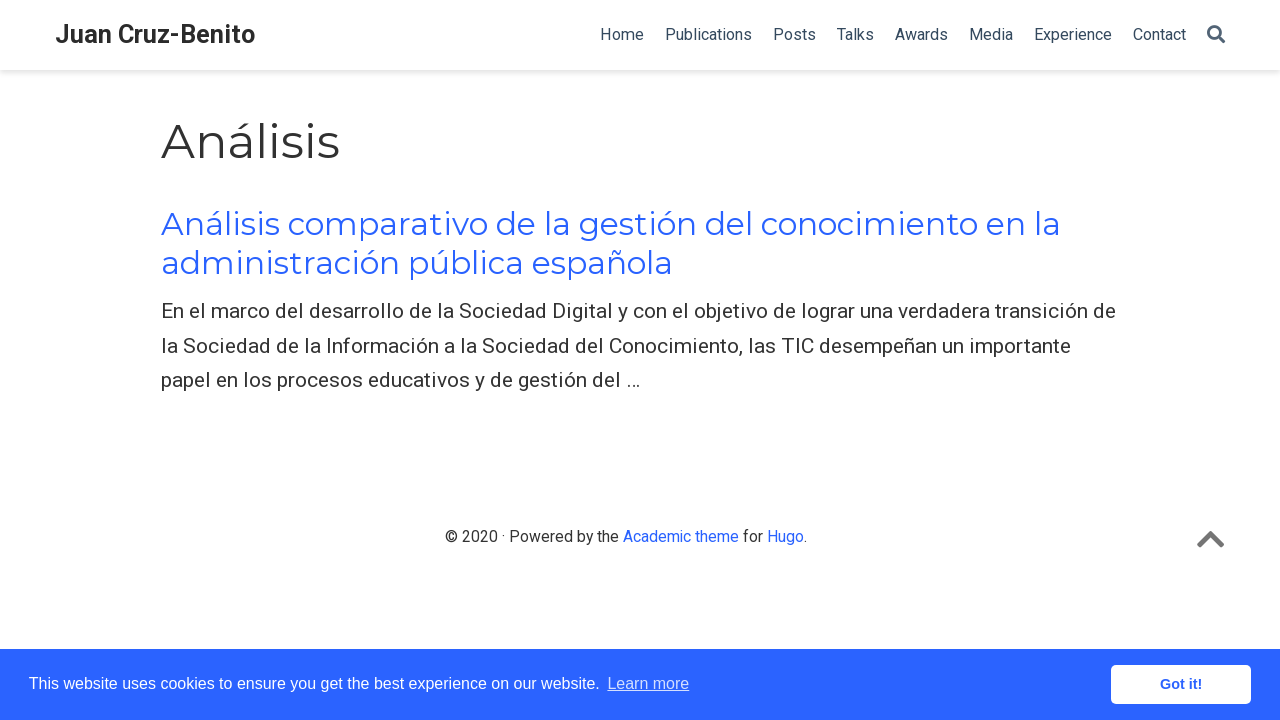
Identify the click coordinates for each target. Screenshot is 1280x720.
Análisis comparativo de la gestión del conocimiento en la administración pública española (611, 243)
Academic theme (681, 536)
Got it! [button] (1181, 684)
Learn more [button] (648, 683)
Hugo (785, 536)
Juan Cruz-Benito (155, 34)
